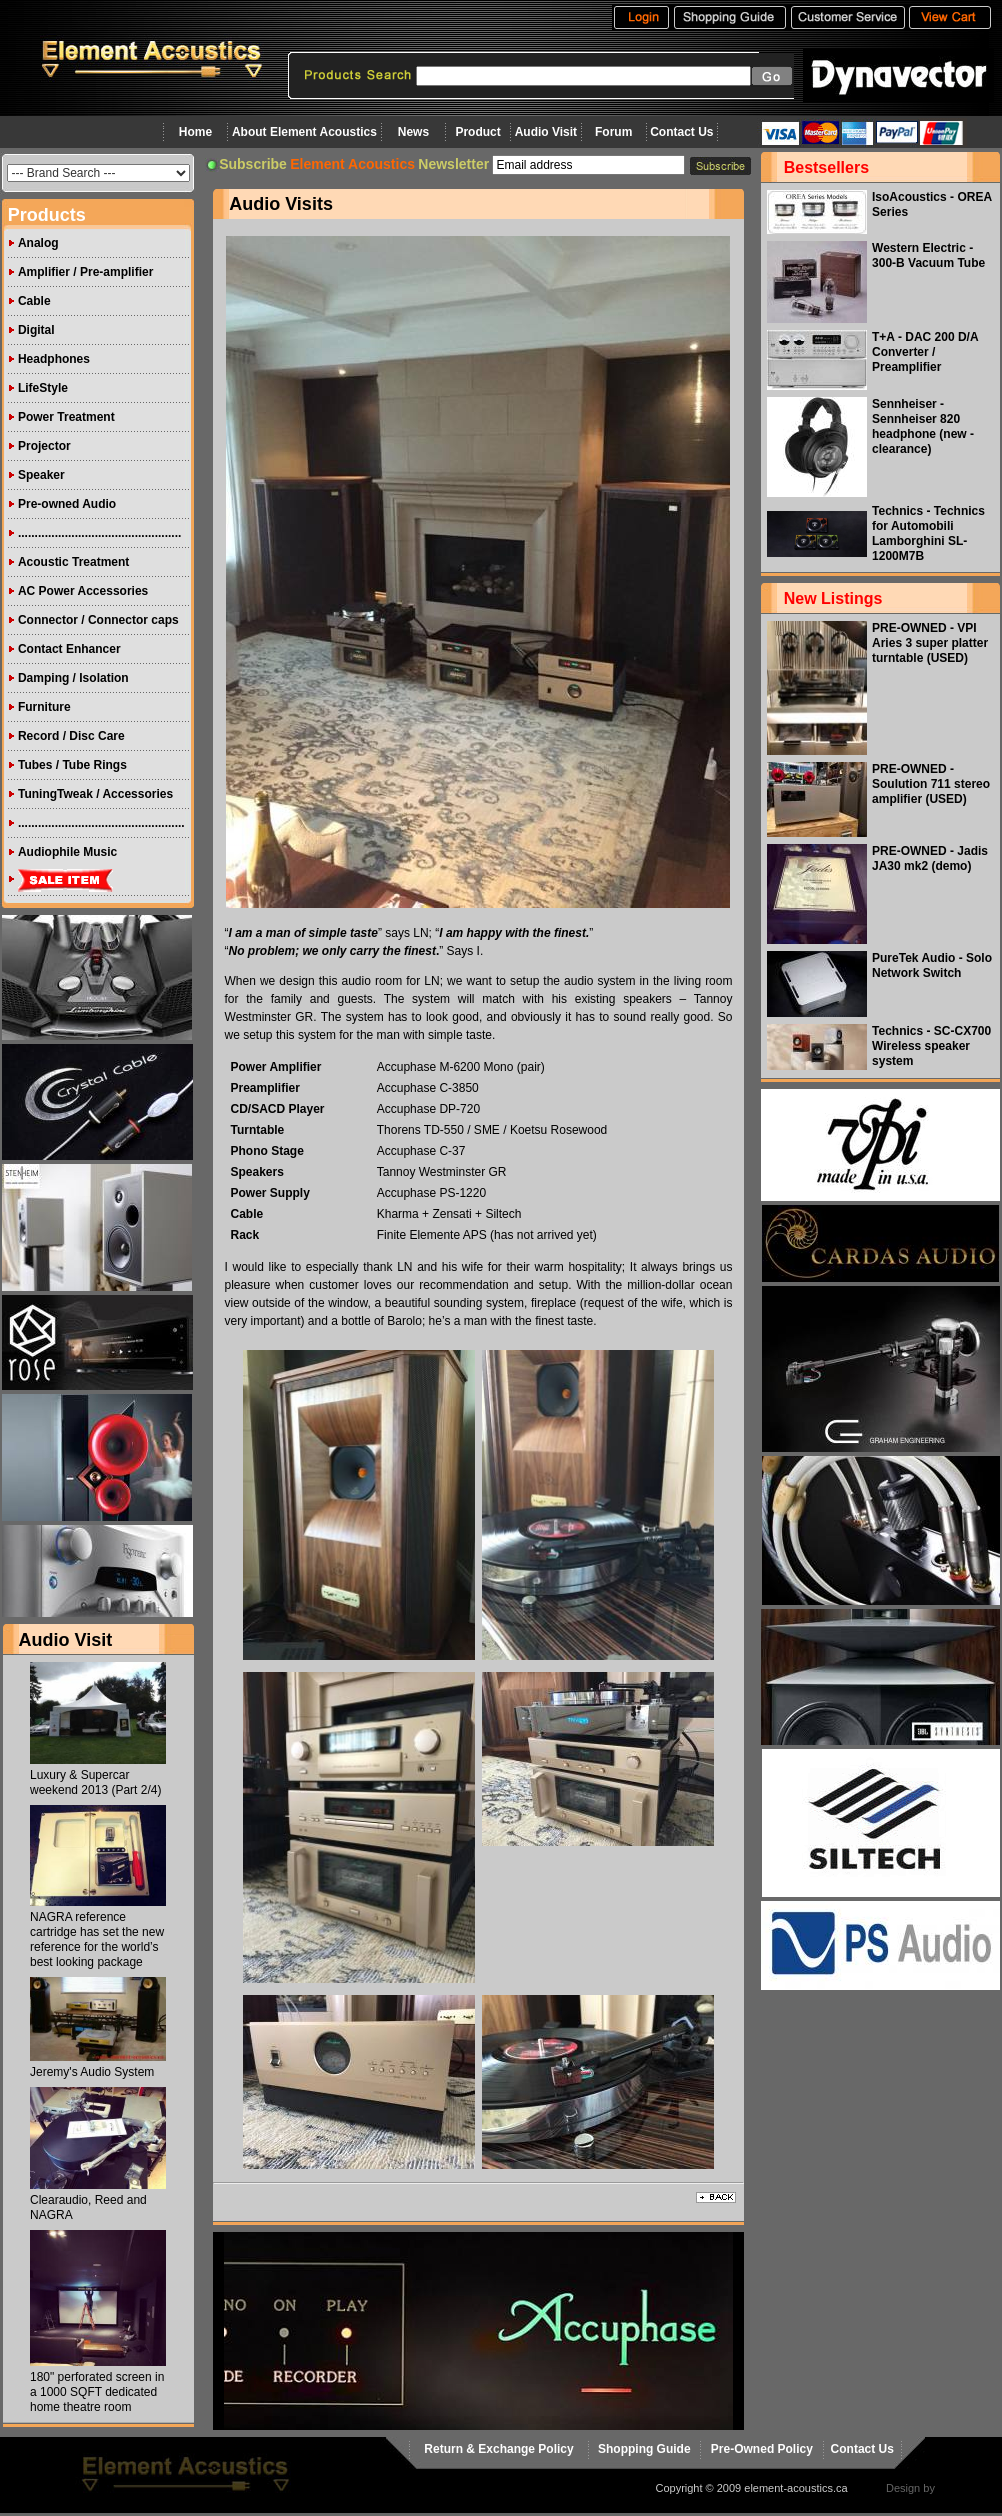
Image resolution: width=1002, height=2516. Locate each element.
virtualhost (963, 2488)
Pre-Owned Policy (762, 2449)
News (413, 132)
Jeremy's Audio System (92, 2072)
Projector (44, 446)
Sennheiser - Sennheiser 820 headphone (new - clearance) (923, 426)
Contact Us (681, 132)
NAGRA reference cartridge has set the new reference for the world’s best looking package (97, 1939)
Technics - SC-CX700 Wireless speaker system (931, 1046)
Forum (613, 132)
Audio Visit (546, 132)
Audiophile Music (67, 852)
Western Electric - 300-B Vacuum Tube (928, 255)
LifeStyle (43, 388)
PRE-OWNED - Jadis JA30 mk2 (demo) (930, 858)
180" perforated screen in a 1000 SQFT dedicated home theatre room (97, 2392)
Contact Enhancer (69, 649)
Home (195, 132)
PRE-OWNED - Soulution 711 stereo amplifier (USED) (931, 784)
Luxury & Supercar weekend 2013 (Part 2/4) (95, 1782)
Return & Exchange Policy (498, 2449)
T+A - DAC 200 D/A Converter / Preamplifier (925, 352)
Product (477, 132)
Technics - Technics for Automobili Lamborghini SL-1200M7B (928, 533)
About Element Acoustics (304, 132)
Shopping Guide (644, 2449)
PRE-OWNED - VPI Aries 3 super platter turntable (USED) (930, 643)
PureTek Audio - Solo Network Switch (932, 965)
